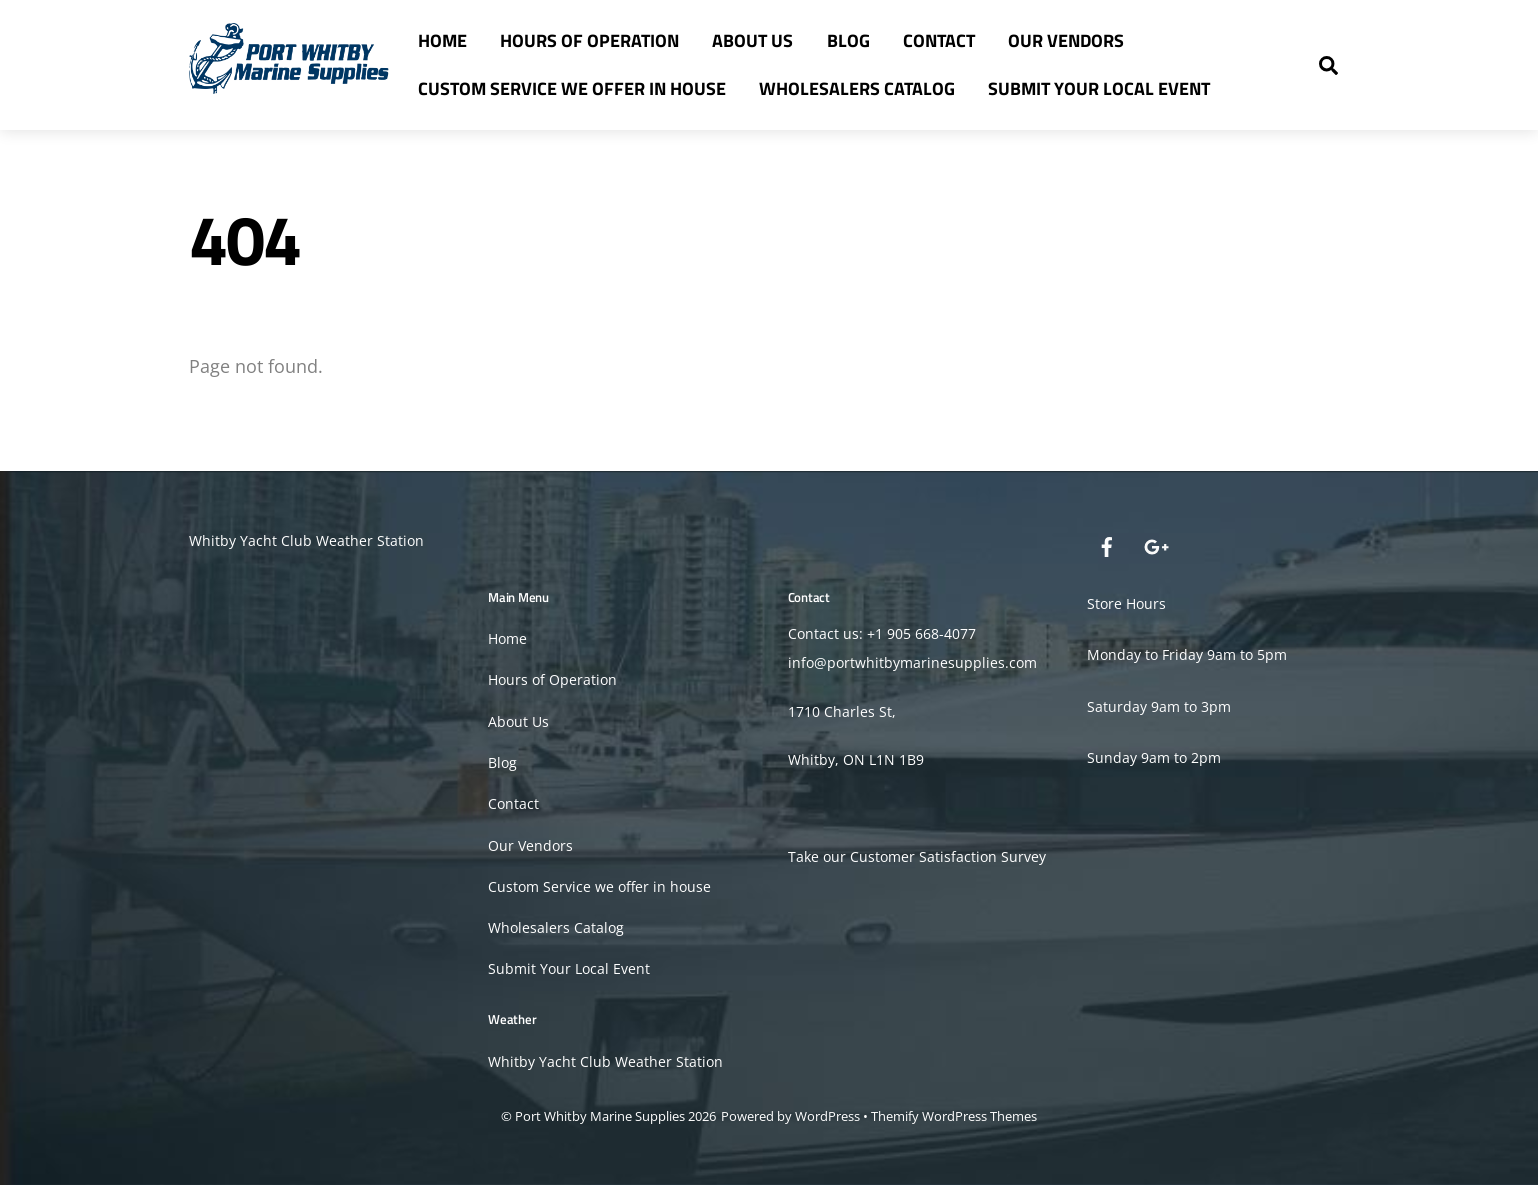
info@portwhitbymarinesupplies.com (912, 662)
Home (442, 40)
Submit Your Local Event (1099, 88)
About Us (752, 40)
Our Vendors (1066, 40)
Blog (848, 40)
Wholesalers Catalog (857, 88)
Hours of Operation (589, 40)
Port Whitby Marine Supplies (600, 1116)
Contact (939, 40)
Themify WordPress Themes (954, 1116)
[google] (1155, 544)
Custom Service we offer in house (572, 88)
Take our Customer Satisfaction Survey (917, 856)
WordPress (827, 1116)
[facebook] (1107, 544)
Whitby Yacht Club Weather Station (306, 540)
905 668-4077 (931, 633)
